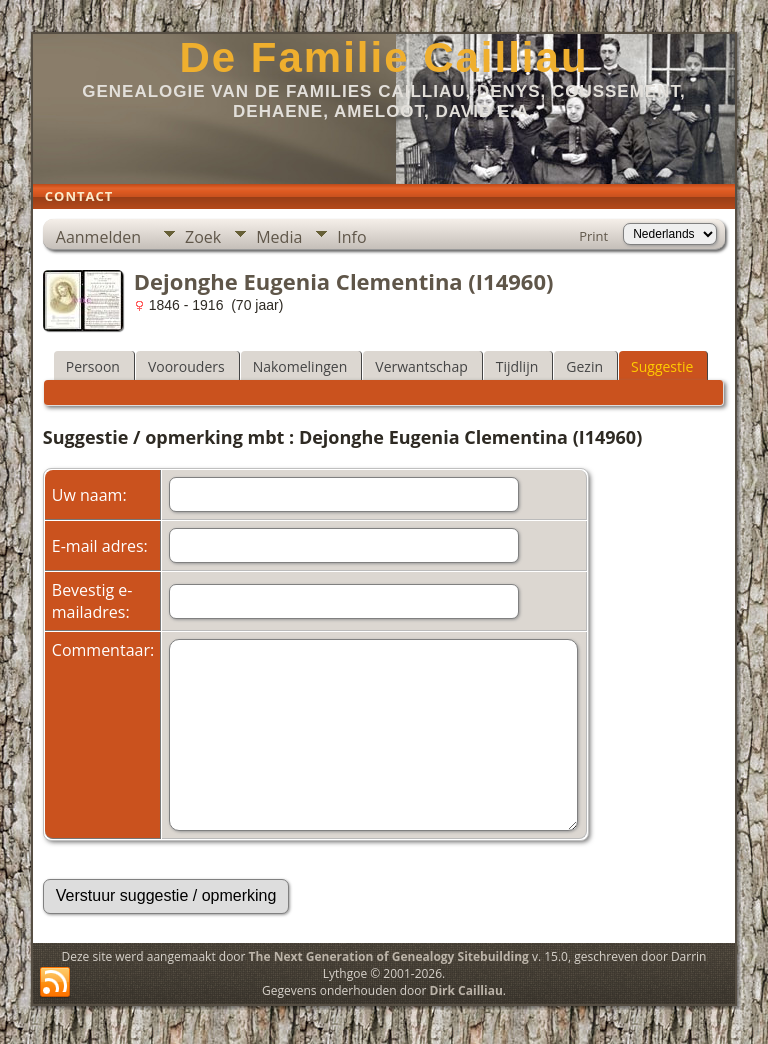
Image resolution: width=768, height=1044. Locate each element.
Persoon (93, 366)
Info (351, 237)
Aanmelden (98, 237)
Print (593, 236)
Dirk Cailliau (466, 990)
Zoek (203, 237)
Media (279, 237)
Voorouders (186, 366)
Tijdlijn (517, 366)
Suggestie (662, 366)
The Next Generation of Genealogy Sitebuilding (389, 956)
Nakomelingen (300, 366)
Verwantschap (421, 366)
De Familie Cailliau (383, 57)
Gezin (584, 366)
